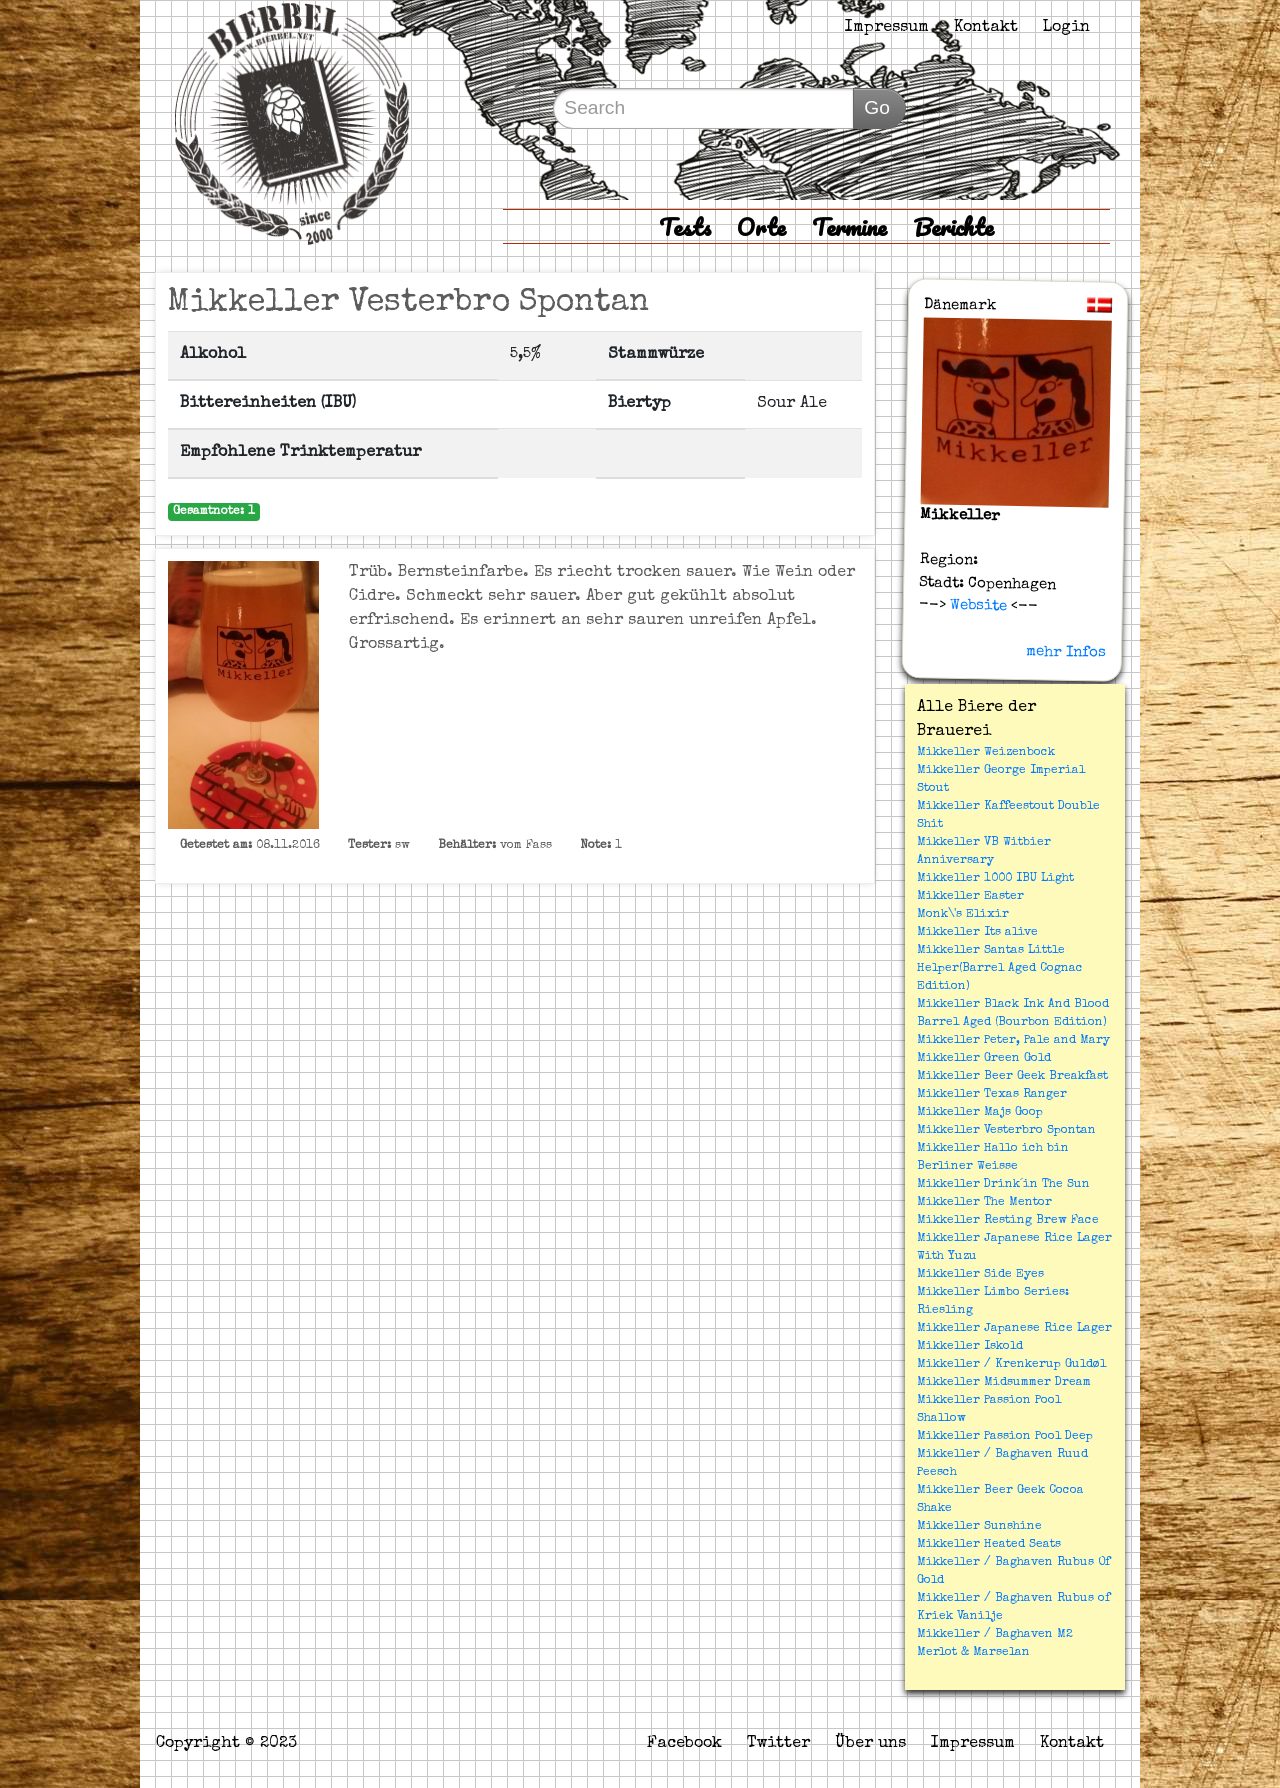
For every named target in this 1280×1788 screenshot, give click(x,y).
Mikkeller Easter (970, 897)
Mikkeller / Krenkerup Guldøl (1011, 1365)
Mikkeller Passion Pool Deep (1005, 1437)
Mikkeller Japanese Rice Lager (1014, 1329)
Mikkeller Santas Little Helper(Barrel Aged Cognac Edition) (1000, 969)
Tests (685, 226)
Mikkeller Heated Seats (989, 1545)
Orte (761, 226)
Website (976, 606)
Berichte (953, 226)
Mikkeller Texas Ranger (992, 1095)
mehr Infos (1066, 652)
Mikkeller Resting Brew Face (1008, 1221)
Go (877, 107)
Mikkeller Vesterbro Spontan (1006, 1131)
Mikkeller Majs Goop (980, 1113)
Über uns (870, 1744)
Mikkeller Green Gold (984, 1059)
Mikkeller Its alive (977, 933)
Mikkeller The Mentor (984, 1203)
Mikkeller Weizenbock (986, 753)
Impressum (887, 28)
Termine (849, 226)
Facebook (684, 1744)
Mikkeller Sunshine (979, 1527)
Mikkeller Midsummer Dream (1004, 1383)
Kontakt (986, 28)
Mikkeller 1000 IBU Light (995, 879)
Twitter (778, 1744)
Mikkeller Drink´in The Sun (1003, 1185)
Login (1066, 28)
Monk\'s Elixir (963, 915)
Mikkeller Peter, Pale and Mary (1013, 1041)
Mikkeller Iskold (970, 1347)
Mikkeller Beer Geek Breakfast (1012, 1077)
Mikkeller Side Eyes (980, 1275)
